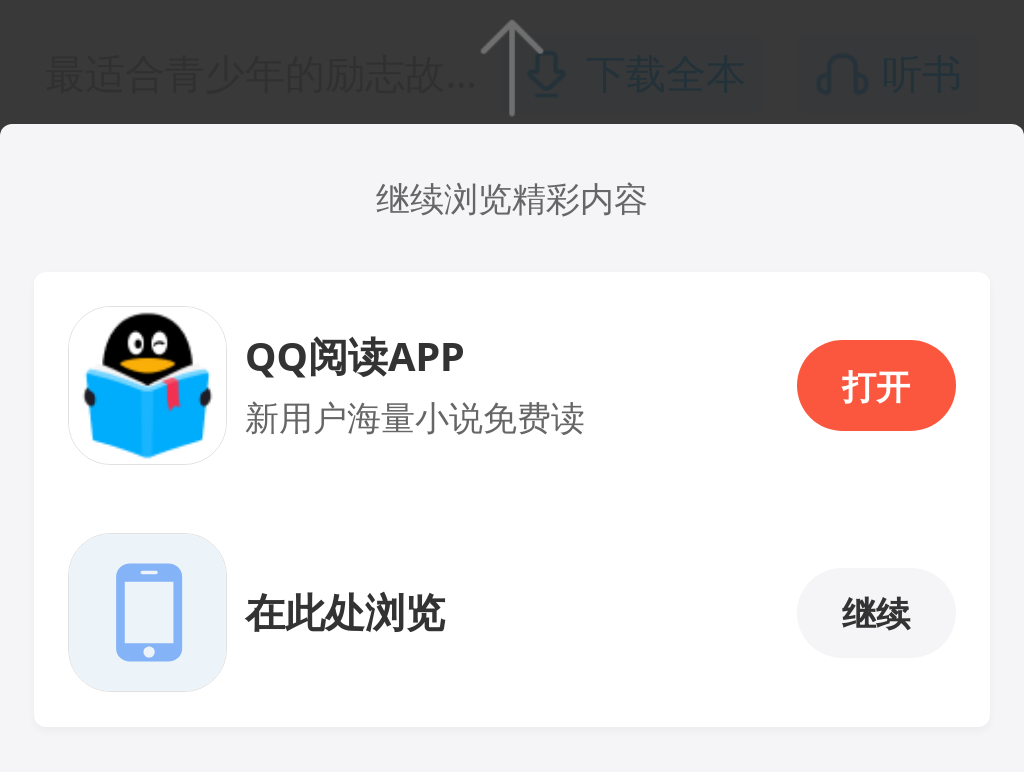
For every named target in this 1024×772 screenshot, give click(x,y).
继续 (876, 613)
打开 (876, 386)
